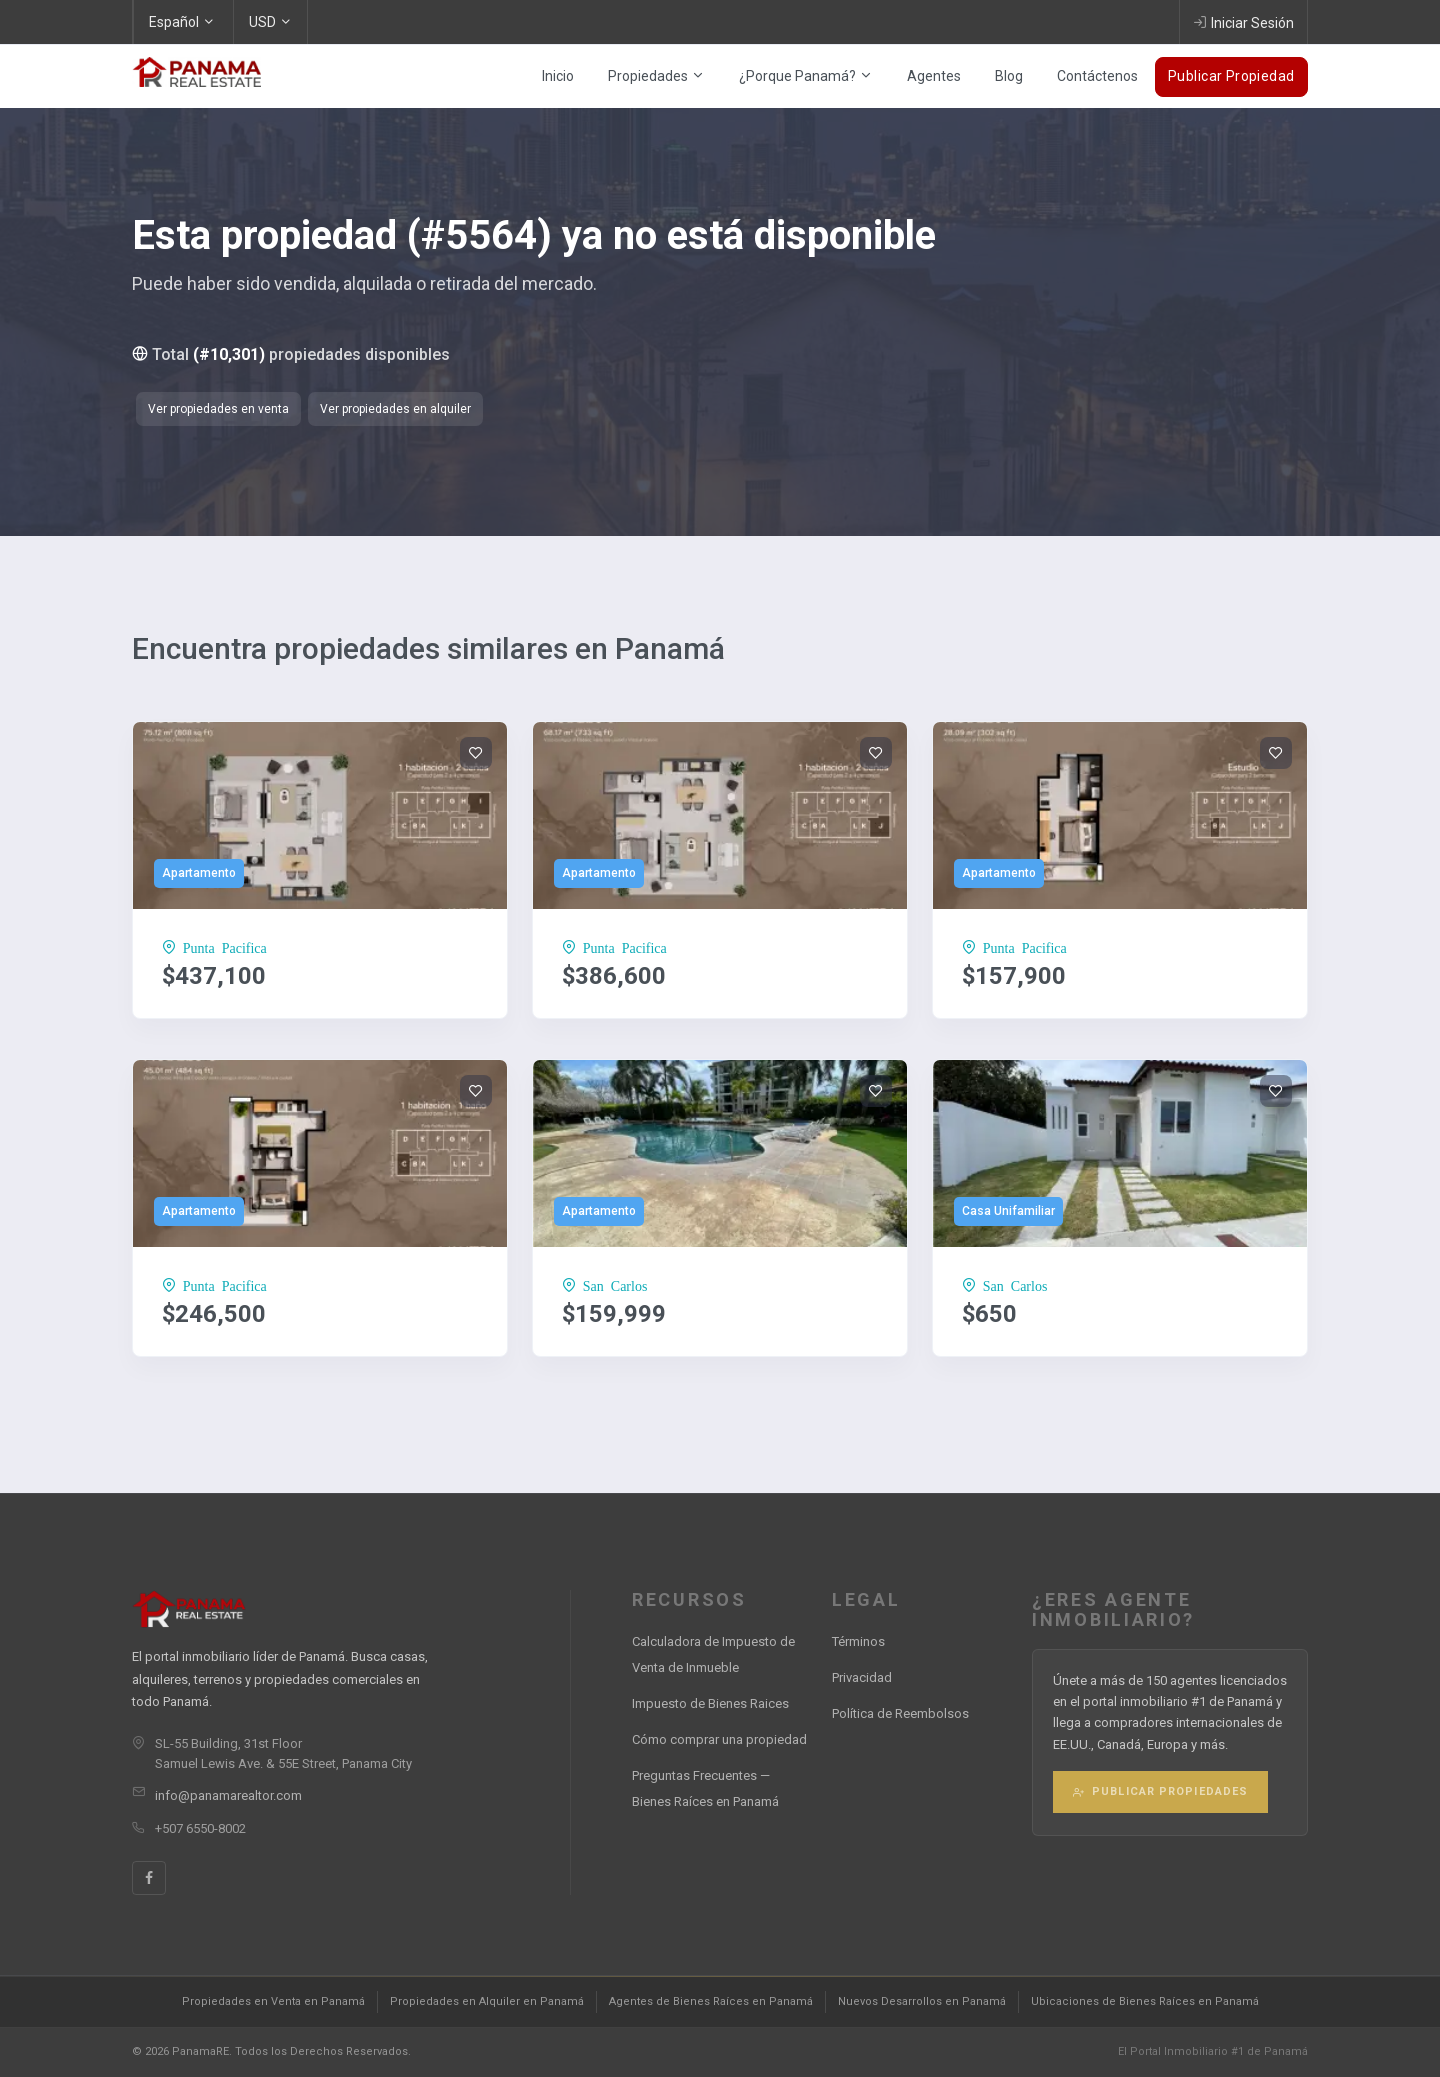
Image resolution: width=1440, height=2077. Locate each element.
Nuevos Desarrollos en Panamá (922, 2001)
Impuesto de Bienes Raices (710, 1703)
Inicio (558, 76)
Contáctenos (1097, 76)
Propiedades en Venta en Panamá (273, 2001)
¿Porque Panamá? (806, 76)
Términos (858, 1641)
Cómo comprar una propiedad (719, 1739)
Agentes (934, 76)
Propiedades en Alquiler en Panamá (487, 2001)
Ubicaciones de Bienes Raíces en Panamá (1145, 2001)
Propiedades (656, 76)
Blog (1009, 76)
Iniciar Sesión (1243, 22)
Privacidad (862, 1677)
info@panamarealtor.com (228, 1795)
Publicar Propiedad (1231, 76)
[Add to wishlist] (476, 753)
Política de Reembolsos (900, 1713)
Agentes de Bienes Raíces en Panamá (711, 2001)
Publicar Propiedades (1160, 1791)
